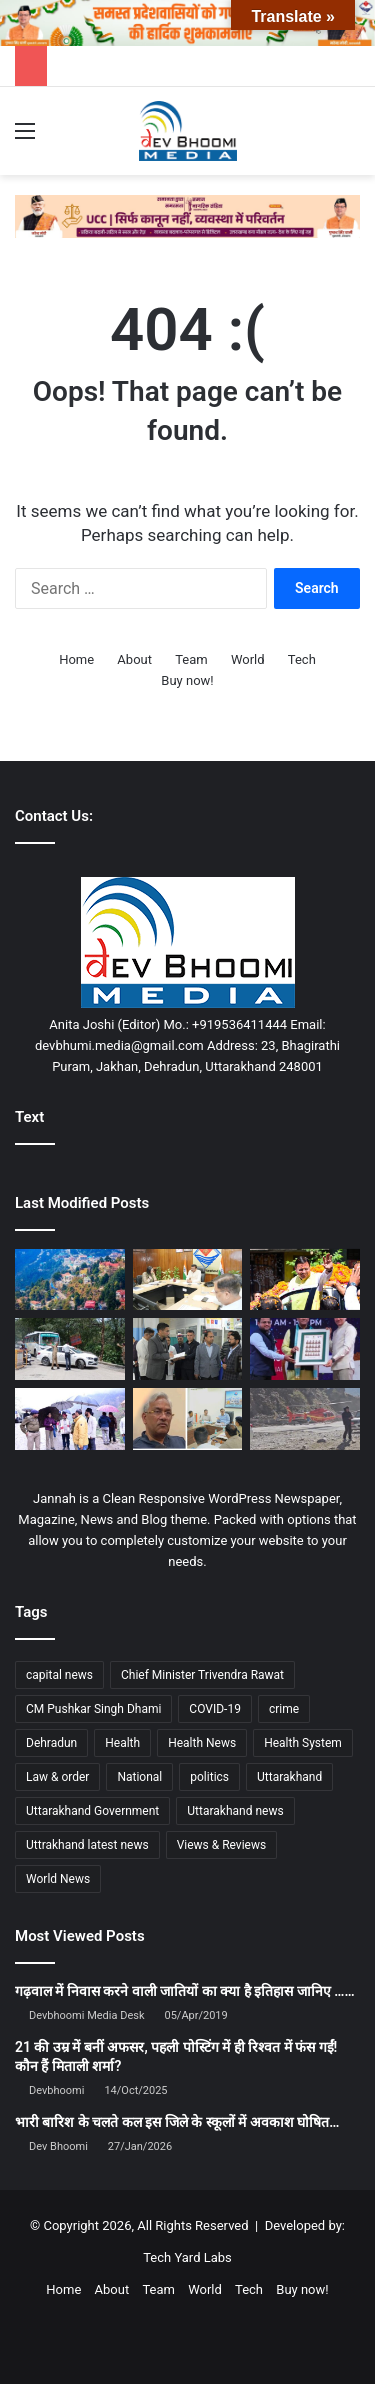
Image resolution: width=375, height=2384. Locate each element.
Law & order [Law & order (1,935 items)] (57, 1777)
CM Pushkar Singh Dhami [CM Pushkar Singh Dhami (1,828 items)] (93, 1709)
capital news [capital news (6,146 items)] (59, 1675)
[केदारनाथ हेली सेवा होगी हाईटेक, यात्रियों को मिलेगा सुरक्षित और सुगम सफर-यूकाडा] (305, 1419)
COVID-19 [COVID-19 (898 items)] (215, 1709)
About (134, 659)
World (248, 659)
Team (191, 659)
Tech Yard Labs (187, 2257)
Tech (302, 659)
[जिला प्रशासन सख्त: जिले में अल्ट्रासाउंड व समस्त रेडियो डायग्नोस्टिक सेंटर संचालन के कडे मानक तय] (188, 1349)
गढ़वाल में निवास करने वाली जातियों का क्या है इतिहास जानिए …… (185, 1991)
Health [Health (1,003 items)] (122, 1743)
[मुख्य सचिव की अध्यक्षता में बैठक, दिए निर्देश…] (188, 1280)
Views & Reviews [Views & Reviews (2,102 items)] (222, 1845)
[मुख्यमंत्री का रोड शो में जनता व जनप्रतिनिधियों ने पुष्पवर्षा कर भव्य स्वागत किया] (305, 1280)
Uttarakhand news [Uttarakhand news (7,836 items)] (235, 1811)
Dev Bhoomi (58, 2146)
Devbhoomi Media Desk (86, 2015)
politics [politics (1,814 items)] (209, 1777)
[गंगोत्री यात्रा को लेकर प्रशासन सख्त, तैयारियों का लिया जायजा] (70, 1419)
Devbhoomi (56, 2090)
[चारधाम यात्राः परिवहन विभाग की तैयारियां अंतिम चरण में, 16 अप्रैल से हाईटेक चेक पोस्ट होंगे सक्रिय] (70, 1349)
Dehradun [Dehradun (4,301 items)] (51, 1743)
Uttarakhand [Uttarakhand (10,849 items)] (289, 1777)
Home (76, 659)
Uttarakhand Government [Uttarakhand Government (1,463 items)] (92, 1811)
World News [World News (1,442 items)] (58, 1879)
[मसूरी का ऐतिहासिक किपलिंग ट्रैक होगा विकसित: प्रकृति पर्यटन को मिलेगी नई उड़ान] (70, 1280)
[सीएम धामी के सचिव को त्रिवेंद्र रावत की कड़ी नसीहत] (188, 1419)
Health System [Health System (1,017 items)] (303, 1743)
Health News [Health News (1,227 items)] (202, 1743)
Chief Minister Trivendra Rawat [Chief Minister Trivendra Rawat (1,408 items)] (202, 1675)
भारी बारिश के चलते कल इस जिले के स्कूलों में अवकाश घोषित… (177, 2122)
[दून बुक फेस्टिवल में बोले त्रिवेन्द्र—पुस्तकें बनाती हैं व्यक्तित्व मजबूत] (305, 1349)
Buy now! (187, 680)
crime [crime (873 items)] (284, 1709)
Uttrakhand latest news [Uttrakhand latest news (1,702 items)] (87, 1845)
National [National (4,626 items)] (139, 1777)
